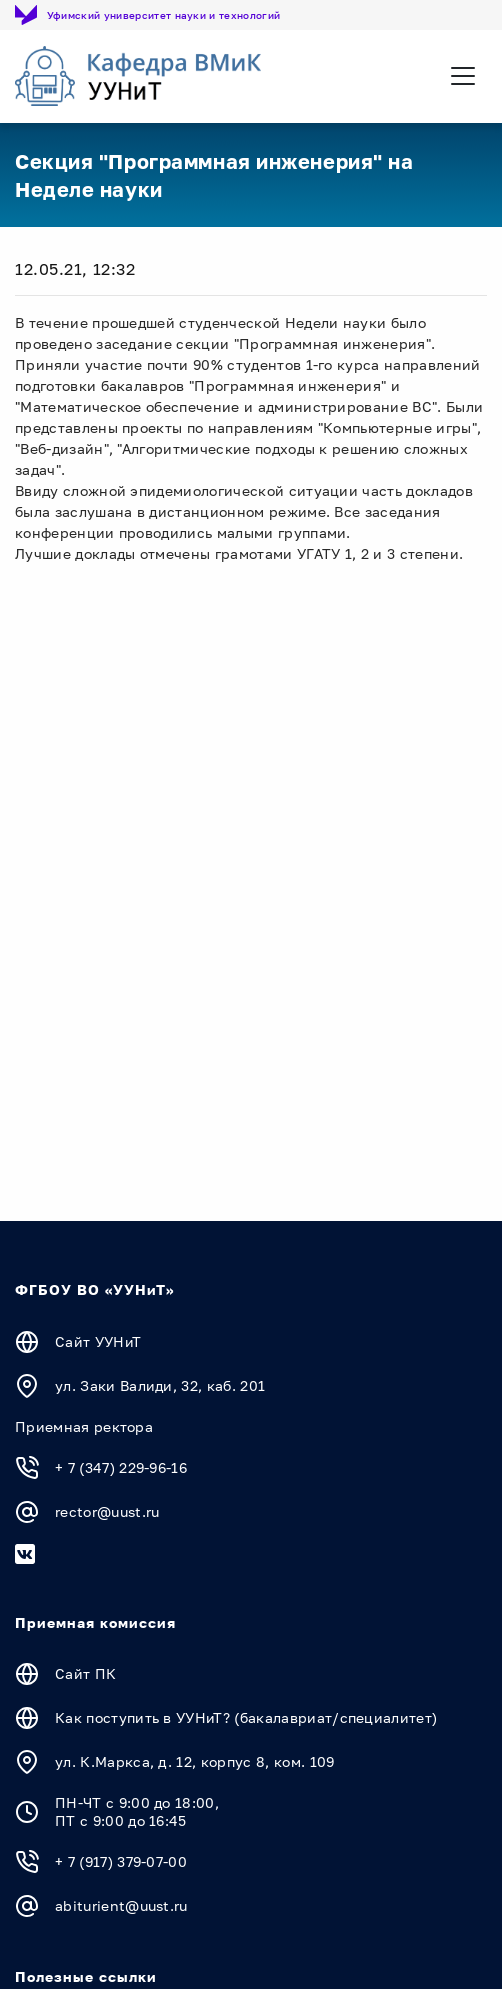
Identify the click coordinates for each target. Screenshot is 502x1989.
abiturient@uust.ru (121, 1905)
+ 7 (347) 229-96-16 (121, 1467)
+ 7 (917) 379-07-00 (121, 1861)
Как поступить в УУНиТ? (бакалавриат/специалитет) (246, 1717)
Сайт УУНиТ (98, 1341)
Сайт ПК (85, 1673)
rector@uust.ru (107, 1511)
